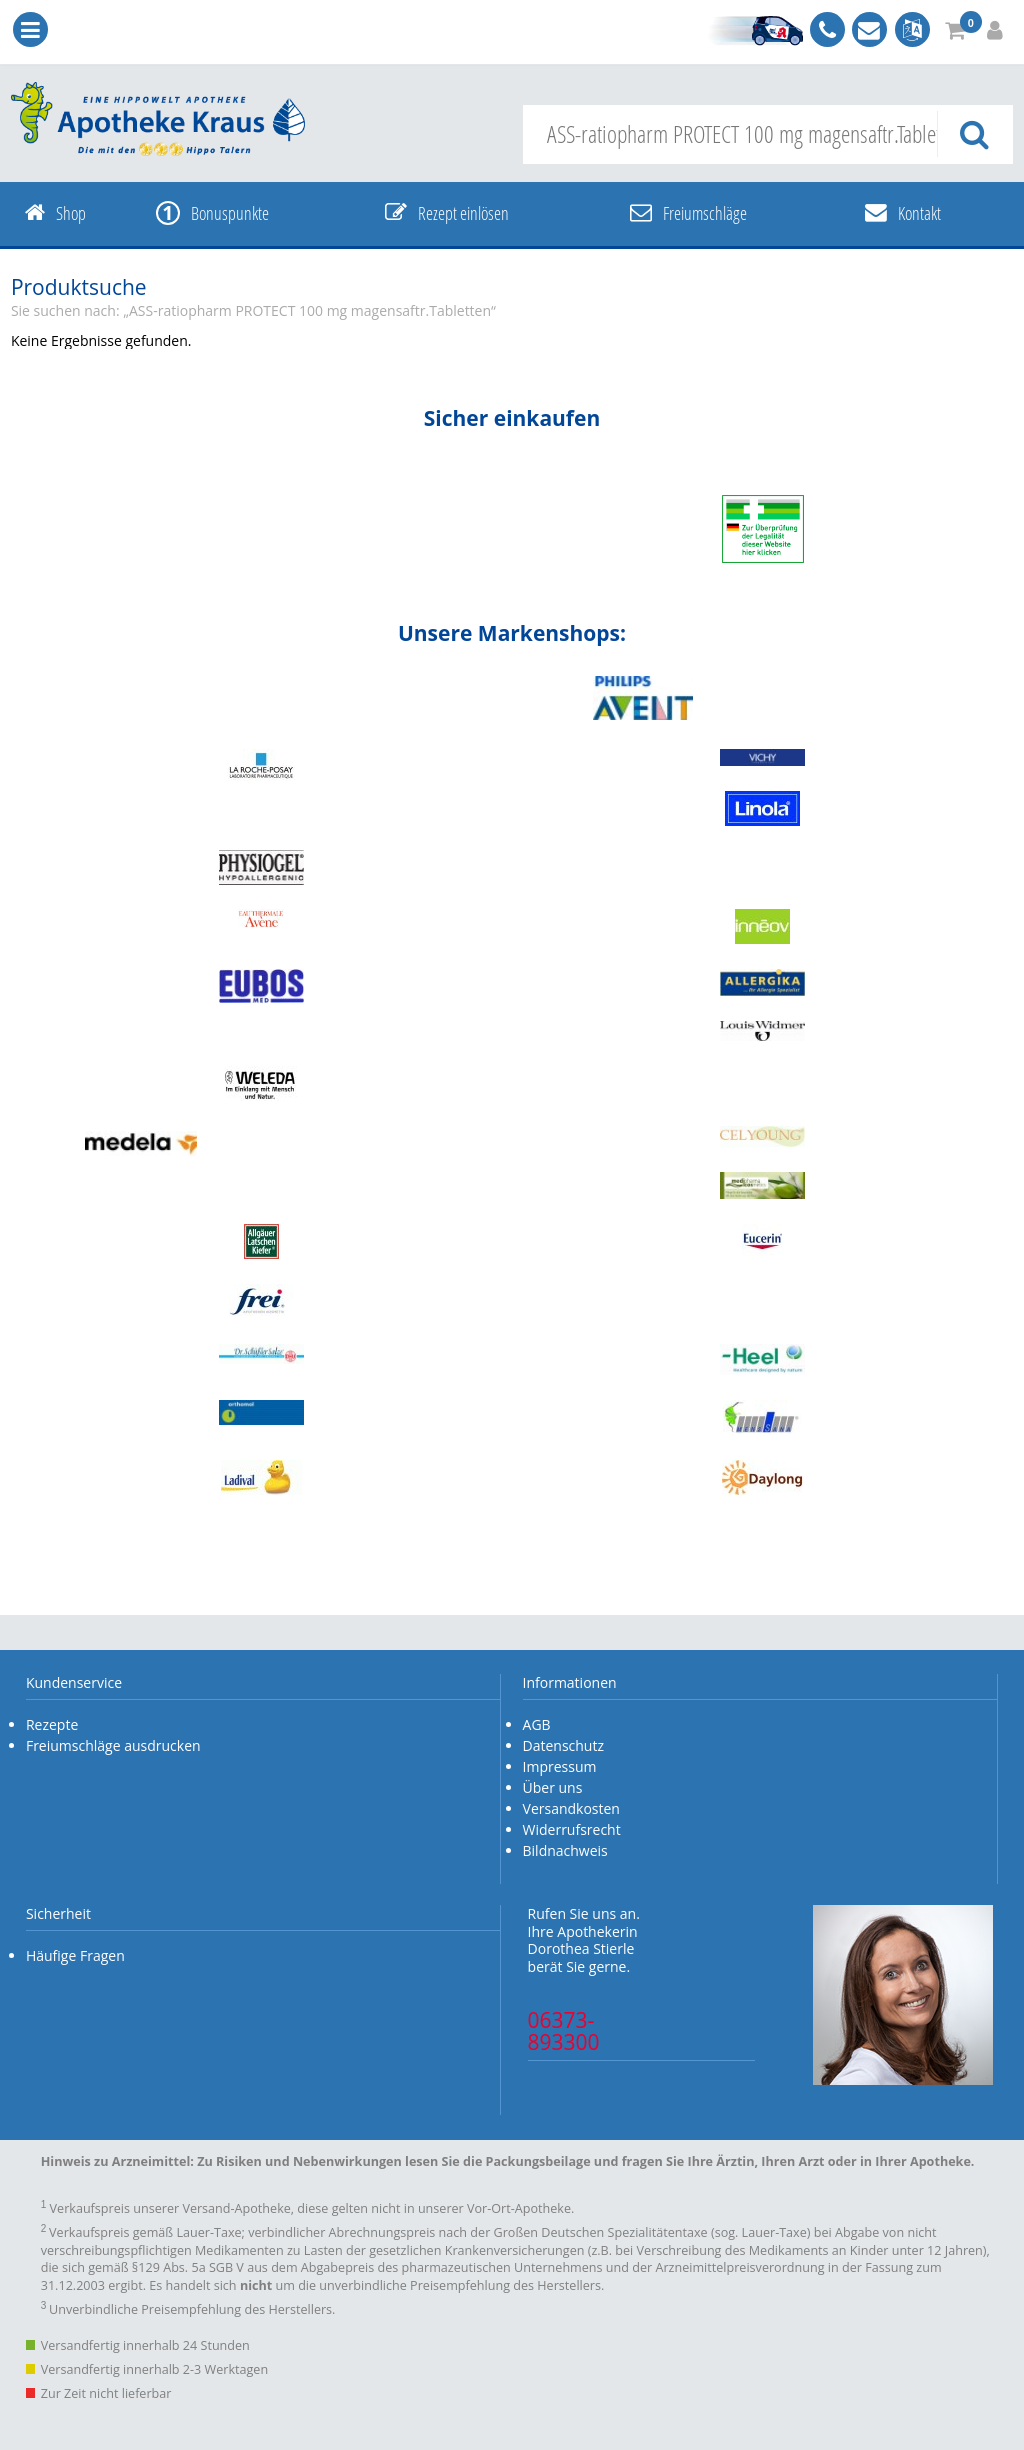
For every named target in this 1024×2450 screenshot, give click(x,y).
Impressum (560, 1766)
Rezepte (52, 1724)
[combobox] (768, 134)
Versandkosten (571, 1808)
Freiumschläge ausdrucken (113, 1745)
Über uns (553, 1787)
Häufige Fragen (75, 1955)
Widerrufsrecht (572, 1829)
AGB (537, 1724)
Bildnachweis (565, 1850)
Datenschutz (563, 1745)
